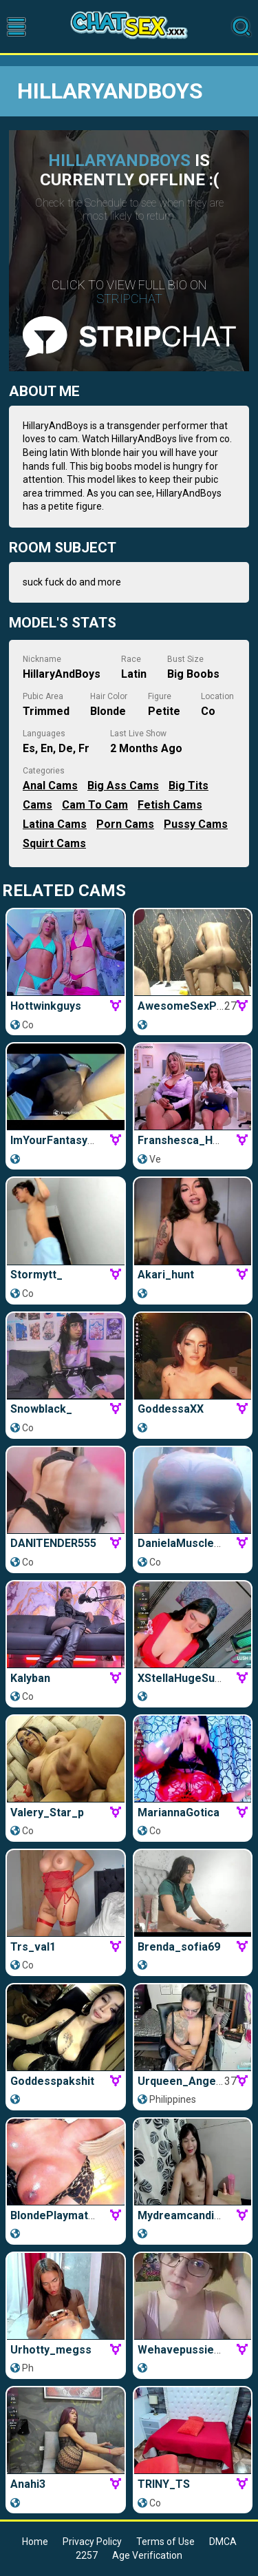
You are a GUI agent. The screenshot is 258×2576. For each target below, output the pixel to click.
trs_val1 (33, 1946)
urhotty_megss (51, 2349)
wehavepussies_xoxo (194, 2349)
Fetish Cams (170, 804)
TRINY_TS (164, 2484)
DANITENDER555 (53, 1543)
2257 (87, 2555)
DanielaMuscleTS (183, 1543)
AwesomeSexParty (187, 1005)
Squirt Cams (54, 843)
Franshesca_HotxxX (189, 1140)
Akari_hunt (166, 1274)
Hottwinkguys (45, 1005)
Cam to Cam (95, 804)
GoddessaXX (171, 1408)
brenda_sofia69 (179, 1946)
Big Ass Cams (123, 785)
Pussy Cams (196, 824)
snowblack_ (41, 1408)
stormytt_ (36, 1274)
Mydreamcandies (182, 2215)
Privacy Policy (92, 2541)
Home (35, 2541)
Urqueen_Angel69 (184, 2081)
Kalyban (30, 1678)
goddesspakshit (52, 2081)
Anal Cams (50, 785)
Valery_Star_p (47, 1812)
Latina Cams (55, 824)
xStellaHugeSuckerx (191, 1678)
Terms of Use (165, 2541)
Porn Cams (125, 824)
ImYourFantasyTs (55, 1140)
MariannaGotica (178, 1812)
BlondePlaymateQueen (69, 2215)
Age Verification (147, 2555)
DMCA (223, 2541)
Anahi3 (27, 2484)
